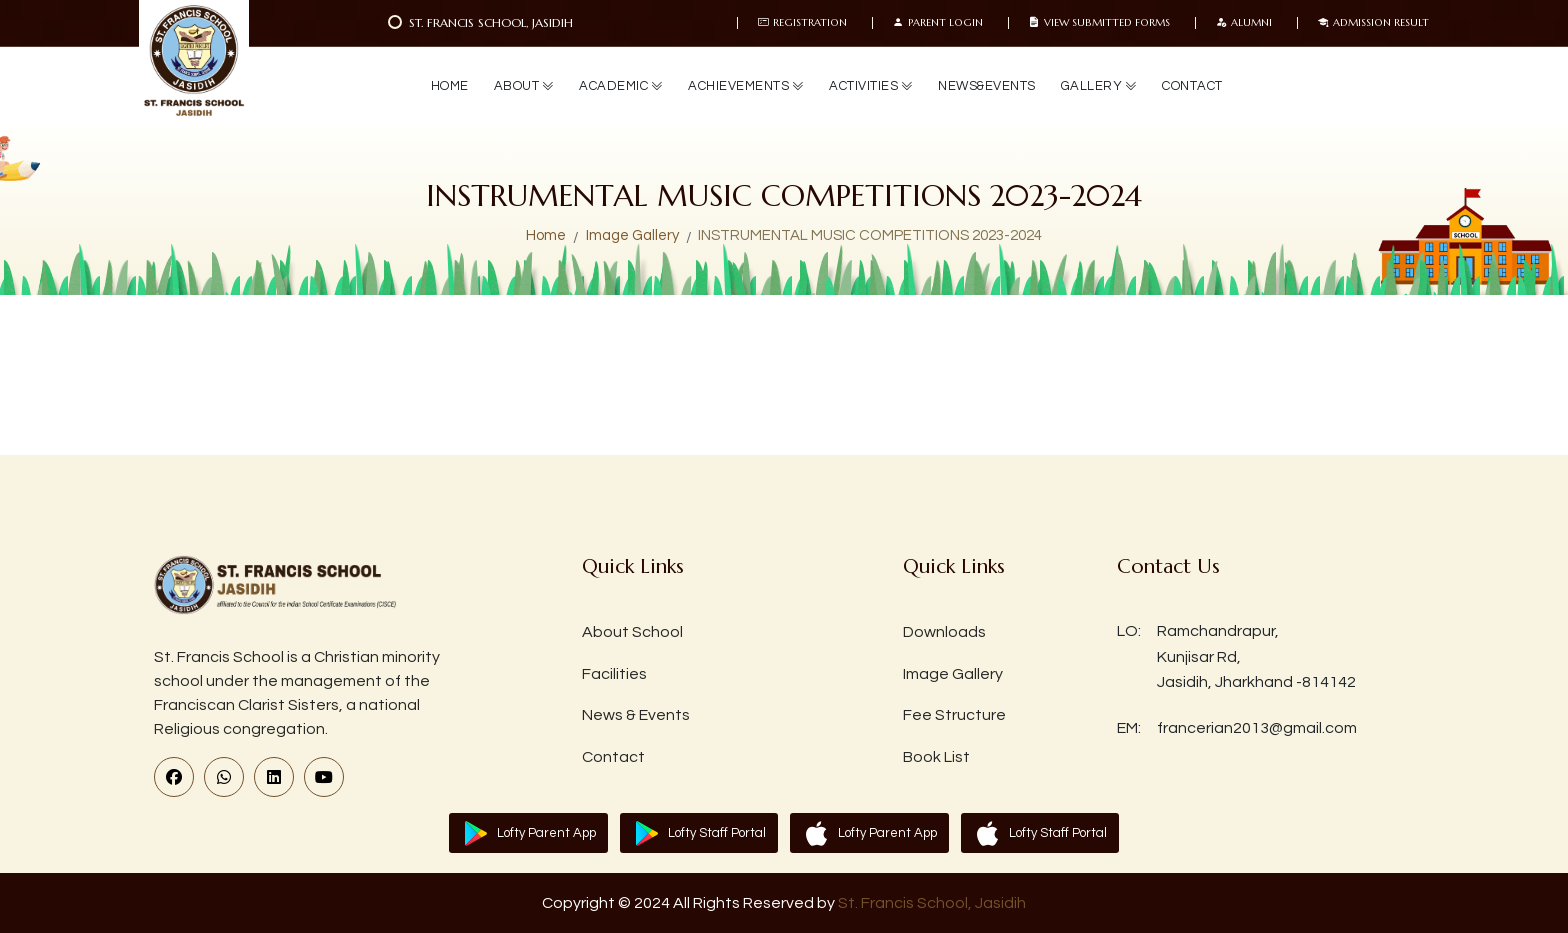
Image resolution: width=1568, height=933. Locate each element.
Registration (802, 23)
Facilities (614, 674)
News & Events (636, 715)
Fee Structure (954, 715)
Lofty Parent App (546, 833)
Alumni (1244, 23)
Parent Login (938, 23)
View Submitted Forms (1099, 23)
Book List (936, 757)
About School (632, 632)
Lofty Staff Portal (717, 833)
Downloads (944, 632)
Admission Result (1373, 23)
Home (546, 235)
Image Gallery (632, 235)
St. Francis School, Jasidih (932, 903)
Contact (613, 757)
